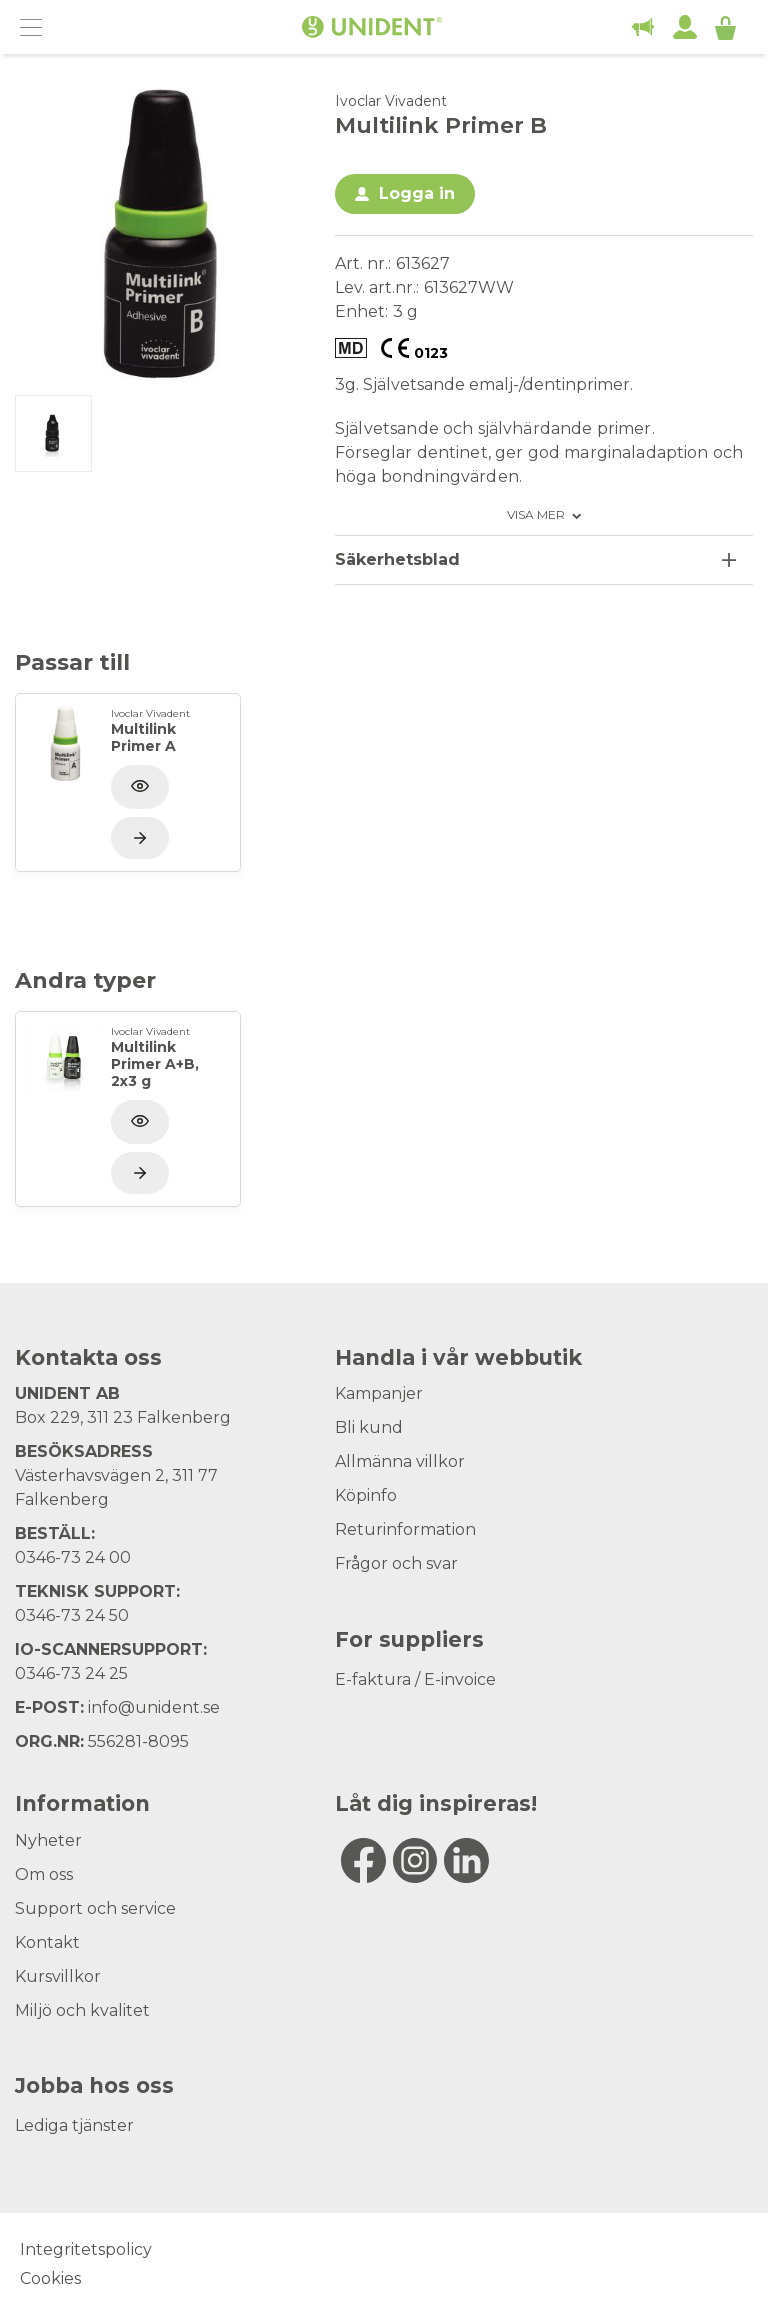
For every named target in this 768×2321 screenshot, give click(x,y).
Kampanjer (379, 1393)
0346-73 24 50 (72, 1615)
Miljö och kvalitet (82, 2010)
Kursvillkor (58, 1976)
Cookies (50, 2278)
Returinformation (405, 1529)
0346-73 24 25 (71, 1673)
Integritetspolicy (86, 2249)
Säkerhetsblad (397, 559)
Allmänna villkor (400, 1461)
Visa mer (536, 515)
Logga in (417, 193)
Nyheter (48, 1840)
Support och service (95, 1908)
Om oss (44, 1874)
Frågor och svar (396, 1563)
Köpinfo (366, 1495)
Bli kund (369, 1427)
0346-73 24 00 (73, 1557)
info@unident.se (154, 1707)
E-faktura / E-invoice (415, 1679)
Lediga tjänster (74, 2125)
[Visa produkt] (140, 838)
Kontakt (47, 1942)
